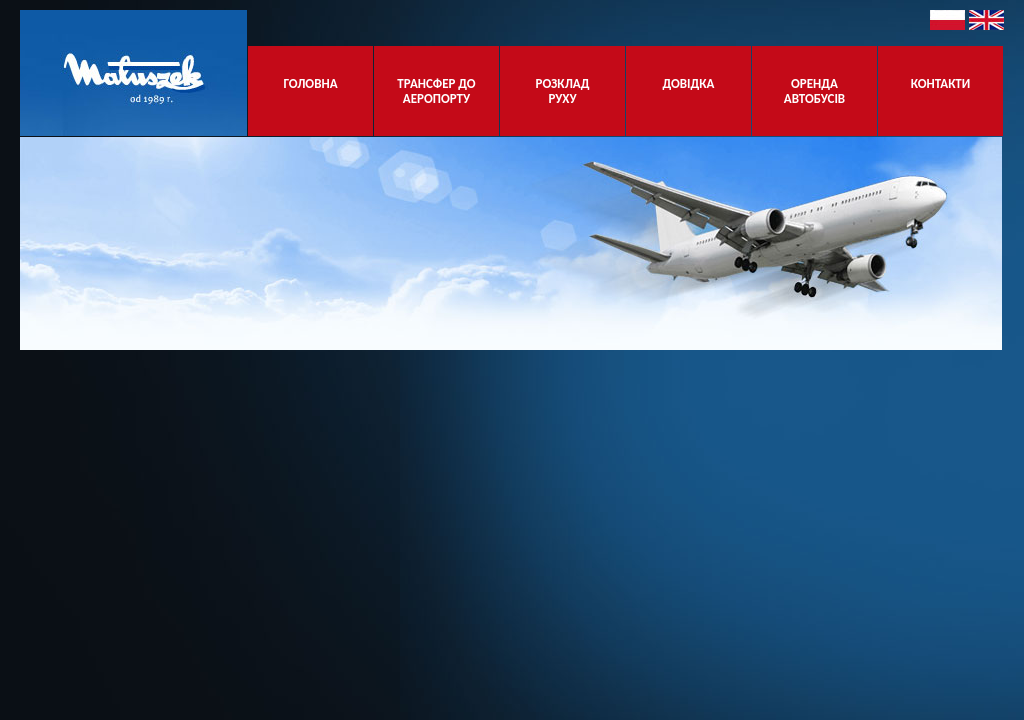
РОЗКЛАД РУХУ (563, 91)
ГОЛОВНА (310, 91)
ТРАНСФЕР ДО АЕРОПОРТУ (436, 91)
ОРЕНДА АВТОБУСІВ (814, 91)
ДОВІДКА (689, 91)
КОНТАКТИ (941, 91)
